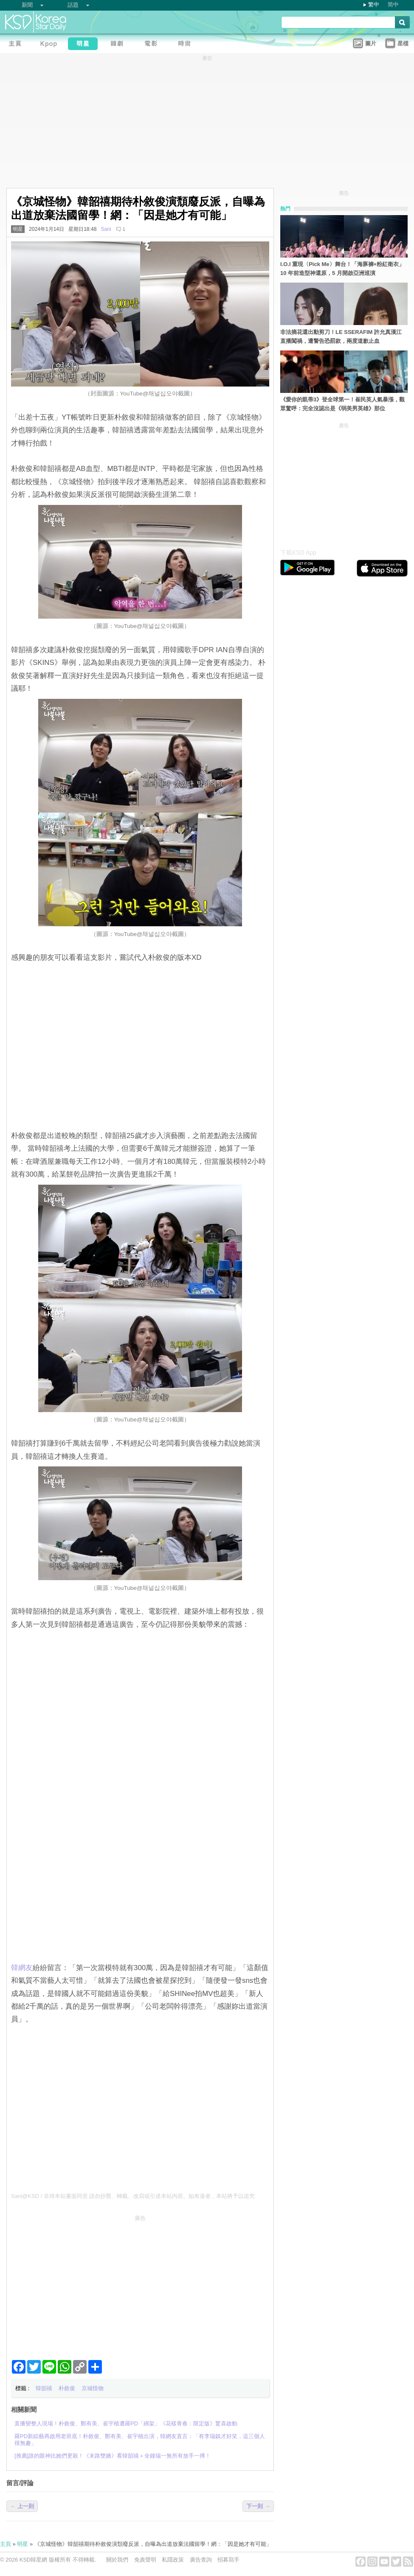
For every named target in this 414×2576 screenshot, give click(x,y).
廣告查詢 (201, 2559)
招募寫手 (228, 2559)
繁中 (373, 4)
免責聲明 (145, 2559)
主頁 (5, 2544)
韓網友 (22, 1968)
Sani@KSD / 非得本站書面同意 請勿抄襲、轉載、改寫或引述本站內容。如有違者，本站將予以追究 (133, 2196)
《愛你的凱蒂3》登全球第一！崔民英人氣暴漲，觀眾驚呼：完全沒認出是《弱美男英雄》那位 (342, 404)
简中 (393, 4)
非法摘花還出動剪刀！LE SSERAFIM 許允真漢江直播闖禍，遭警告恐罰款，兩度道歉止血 (341, 336)
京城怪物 (93, 2388)
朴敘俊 (67, 2388)
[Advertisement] (140, 2284)
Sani (106, 229)
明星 (18, 229)
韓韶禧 (44, 2388)
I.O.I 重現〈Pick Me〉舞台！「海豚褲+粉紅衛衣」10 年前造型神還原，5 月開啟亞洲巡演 (342, 268)
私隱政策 (173, 2559)
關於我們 (117, 2559)
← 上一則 (22, 2506)
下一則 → (258, 2506)
